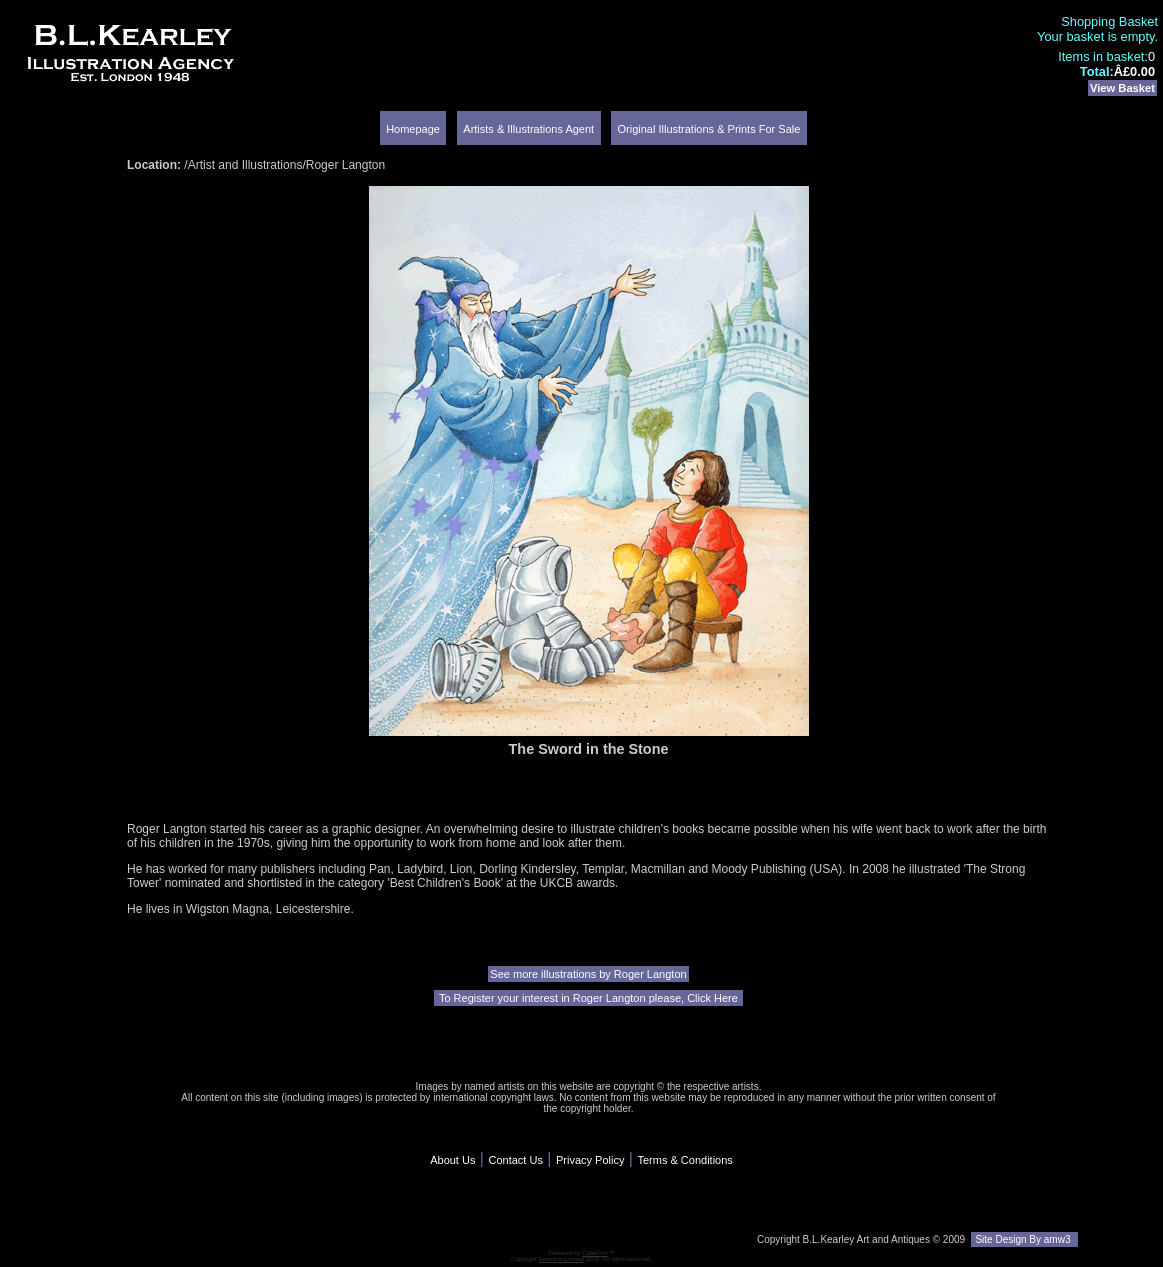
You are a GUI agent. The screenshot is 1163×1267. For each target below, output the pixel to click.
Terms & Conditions (684, 1160)
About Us (452, 1160)
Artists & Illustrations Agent (528, 129)
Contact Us (515, 1160)
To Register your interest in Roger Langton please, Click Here (588, 998)
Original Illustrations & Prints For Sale (709, 129)
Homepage (413, 129)
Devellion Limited (561, 1259)
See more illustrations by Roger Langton (588, 974)
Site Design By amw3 (1024, 1239)
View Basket (1122, 88)
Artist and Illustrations (245, 165)
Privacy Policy (590, 1160)
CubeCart (595, 1253)
